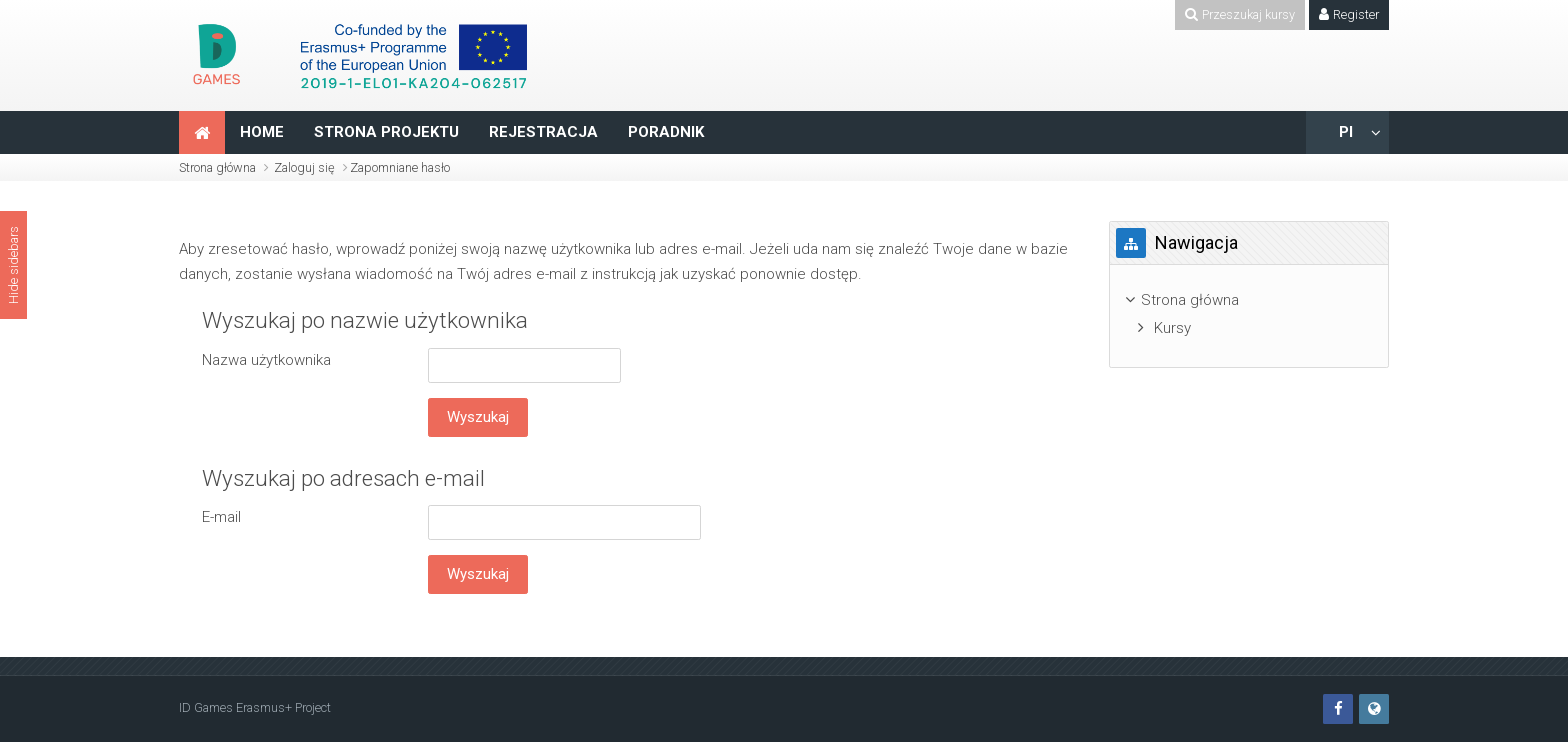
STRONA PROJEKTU (386, 132)
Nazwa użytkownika (266, 360)
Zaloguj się (304, 167)
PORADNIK (666, 132)
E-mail (221, 517)
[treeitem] (1249, 300)
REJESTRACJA (543, 132)
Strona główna (217, 167)
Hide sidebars (13, 265)
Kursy (1172, 328)
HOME (262, 132)
